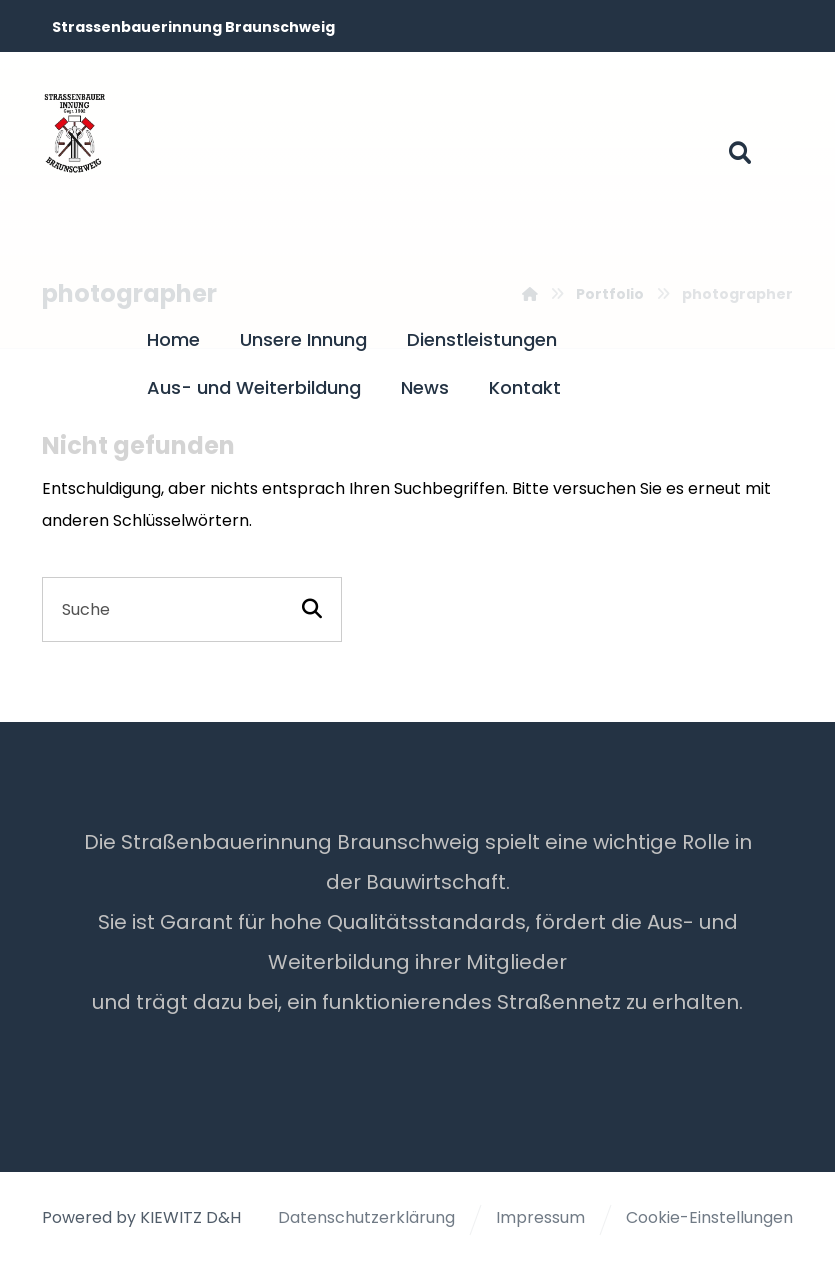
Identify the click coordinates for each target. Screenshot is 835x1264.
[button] (740, 153)
